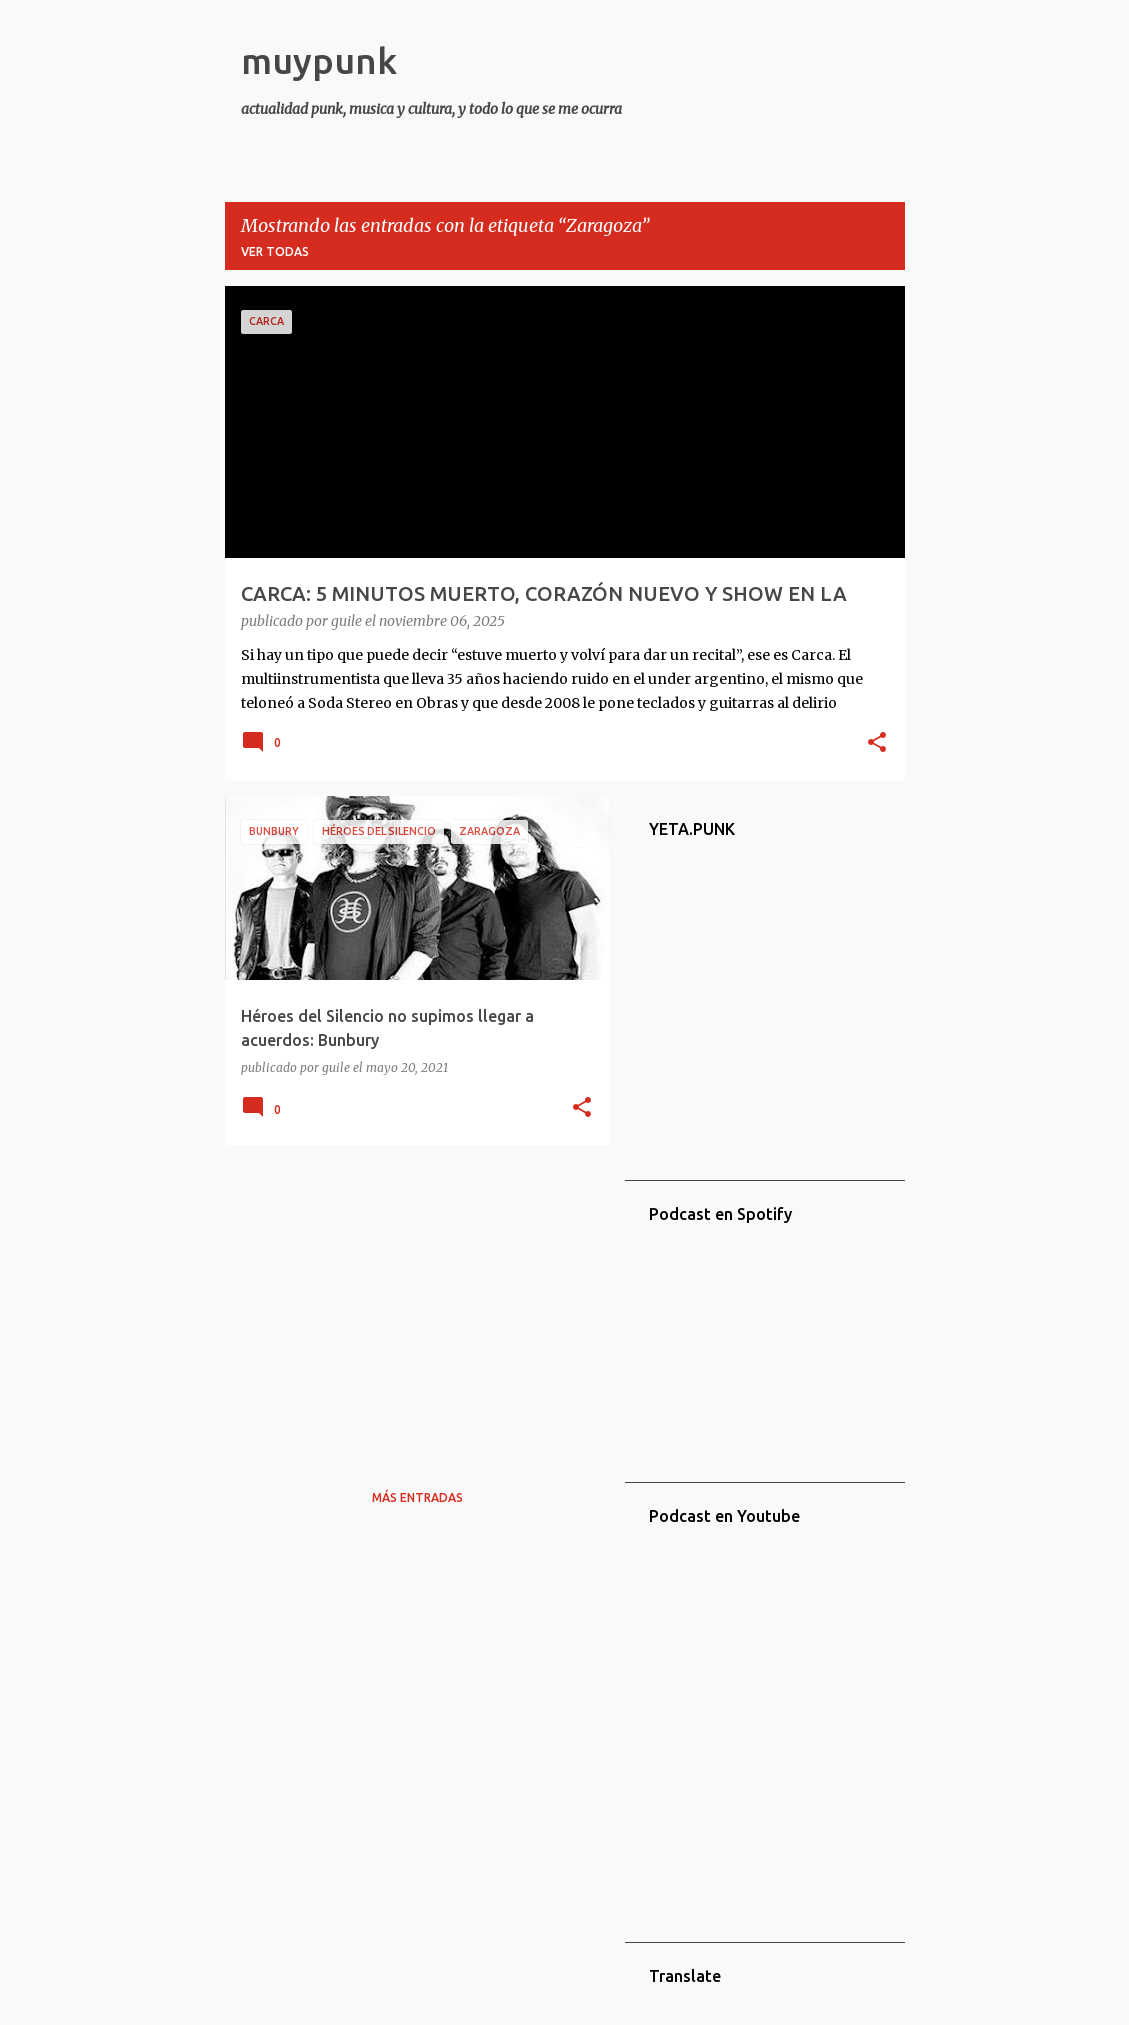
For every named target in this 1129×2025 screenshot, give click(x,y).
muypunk (319, 60)
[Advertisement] (410, 1300)
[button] (877, 744)
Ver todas (275, 251)
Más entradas (417, 1497)
